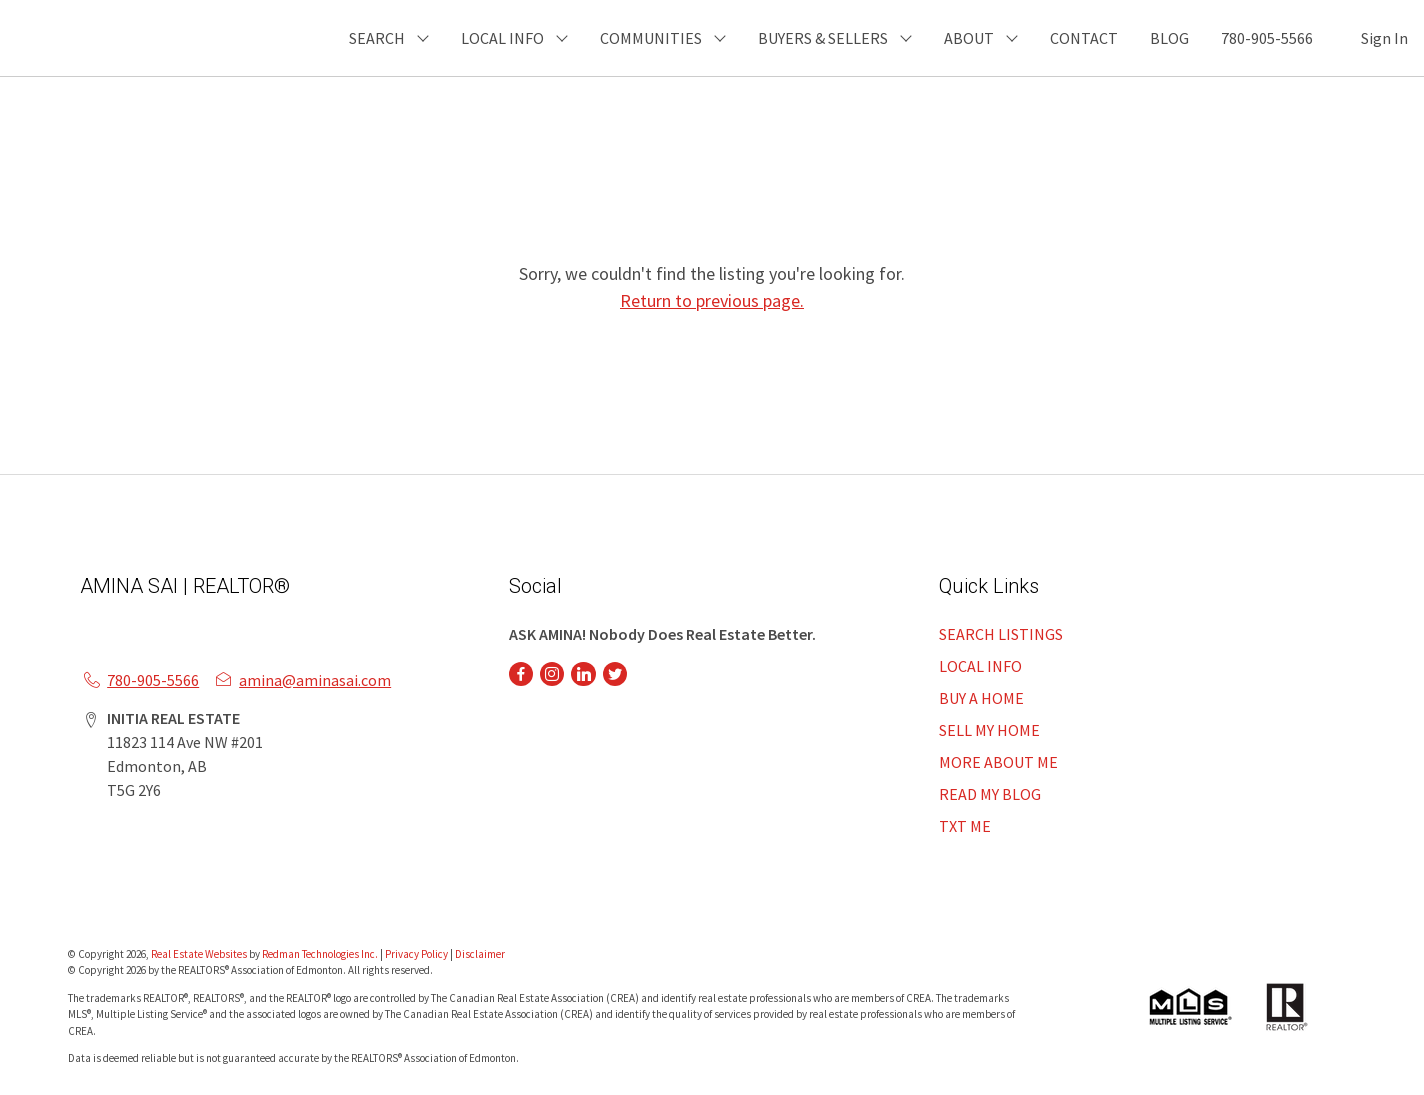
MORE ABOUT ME (998, 762)
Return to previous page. (712, 300)
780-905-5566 (1267, 38)
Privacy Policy (416, 954)
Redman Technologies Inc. (321, 954)
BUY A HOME (981, 698)
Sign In (1384, 38)
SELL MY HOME (989, 730)
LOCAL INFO (980, 666)
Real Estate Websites (200, 954)
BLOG (1169, 38)
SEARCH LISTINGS (1001, 634)
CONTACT (1084, 38)
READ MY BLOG (990, 794)
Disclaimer (480, 954)
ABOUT (969, 38)
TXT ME (965, 826)
